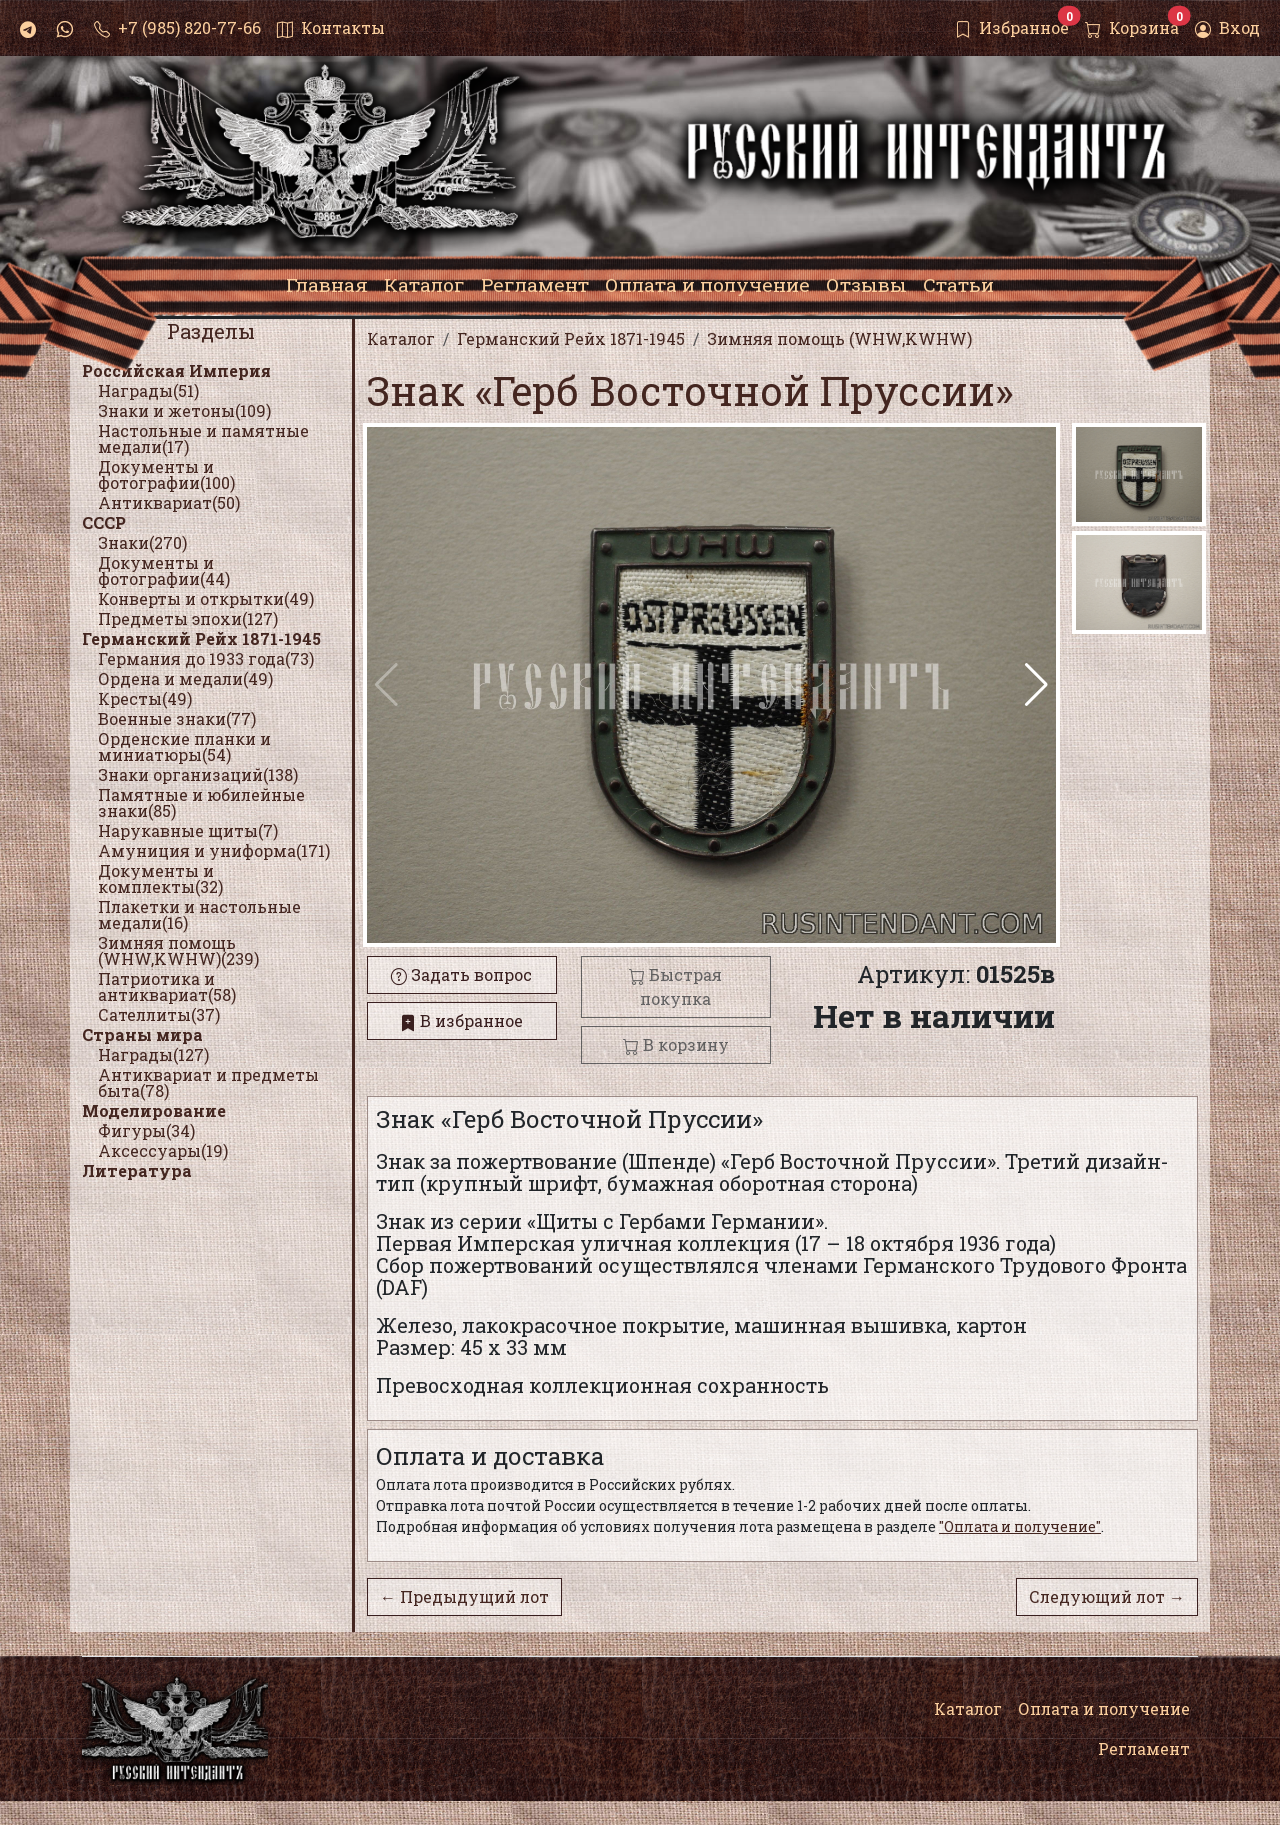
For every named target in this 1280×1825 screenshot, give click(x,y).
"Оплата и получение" (1020, 1526)
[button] (1036, 685)
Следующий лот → (1107, 1596)
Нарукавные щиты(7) (188, 830)
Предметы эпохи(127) (188, 618)
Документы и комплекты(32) (160, 878)
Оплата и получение (1104, 1708)
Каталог (968, 1708)
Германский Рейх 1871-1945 (201, 638)
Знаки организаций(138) (198, 774)
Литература (137, 1170)
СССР (104, 522)
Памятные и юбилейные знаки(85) (201, 802)
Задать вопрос (461, 974)
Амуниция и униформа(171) (214, 850)
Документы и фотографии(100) (166, 474)
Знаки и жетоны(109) (184, 410)
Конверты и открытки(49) (206, 598)
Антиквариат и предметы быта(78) (208, 1082)
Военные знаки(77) (177, 718)
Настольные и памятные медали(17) (203, 438)
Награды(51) (148, 390)
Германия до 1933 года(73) (206, 658)
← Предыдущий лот (464, 1596)
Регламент (1144, 1748)
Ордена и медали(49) (185, 678)
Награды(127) (153, 1054)
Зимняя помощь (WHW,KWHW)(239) (178, 950)
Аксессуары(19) (163, 1150)
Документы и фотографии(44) (164, 570)
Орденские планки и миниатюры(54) (184, 746)
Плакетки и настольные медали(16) (199, 914)
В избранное (461, 1020)
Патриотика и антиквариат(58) (167, 986)
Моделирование (154, 1110)
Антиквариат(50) (169, 502)
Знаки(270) (142, 542)
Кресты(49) (145, 698)
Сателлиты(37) (159, 1014)
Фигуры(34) (146, 1130)
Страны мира (142, 1034)
